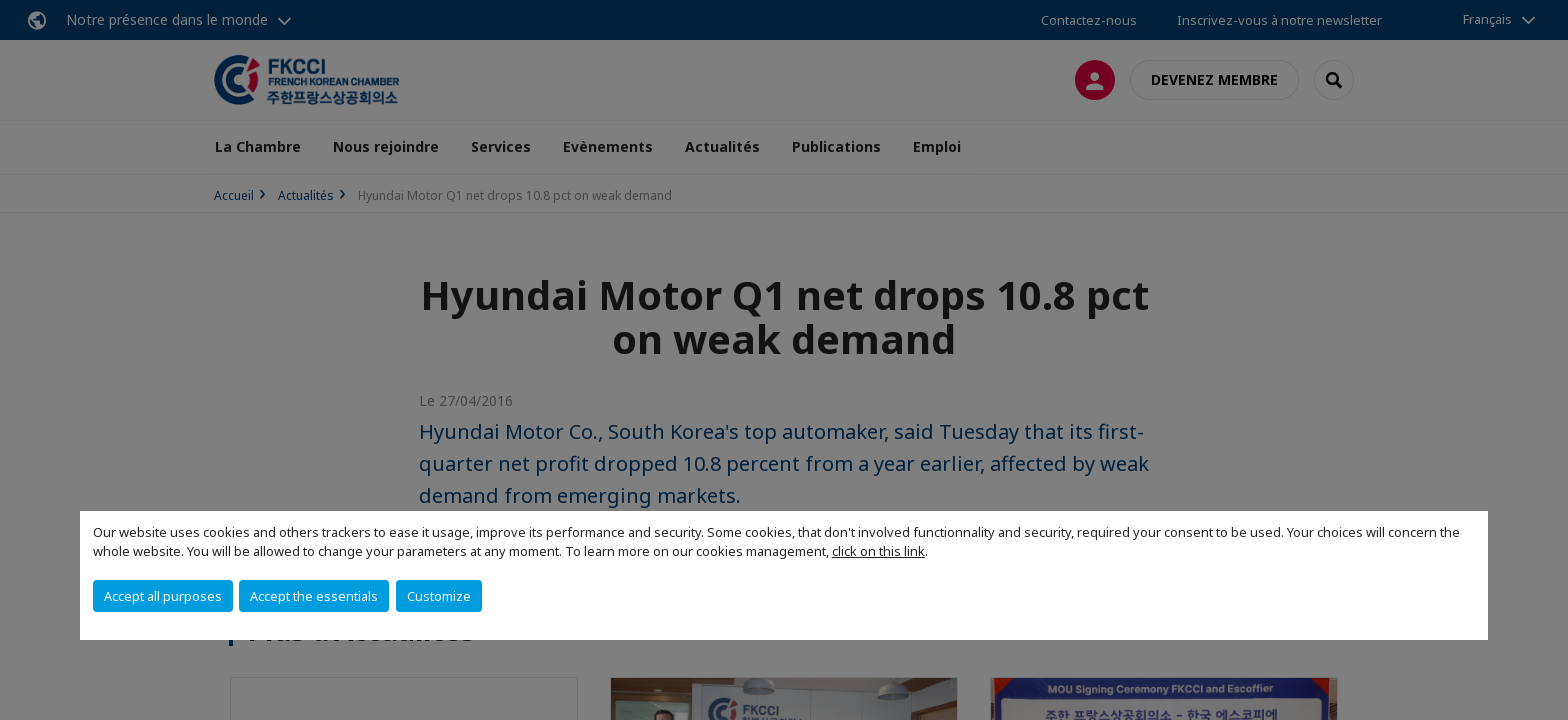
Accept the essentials (314, 596)
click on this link (878, 551)
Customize (439, 596)
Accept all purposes (163, 596)
